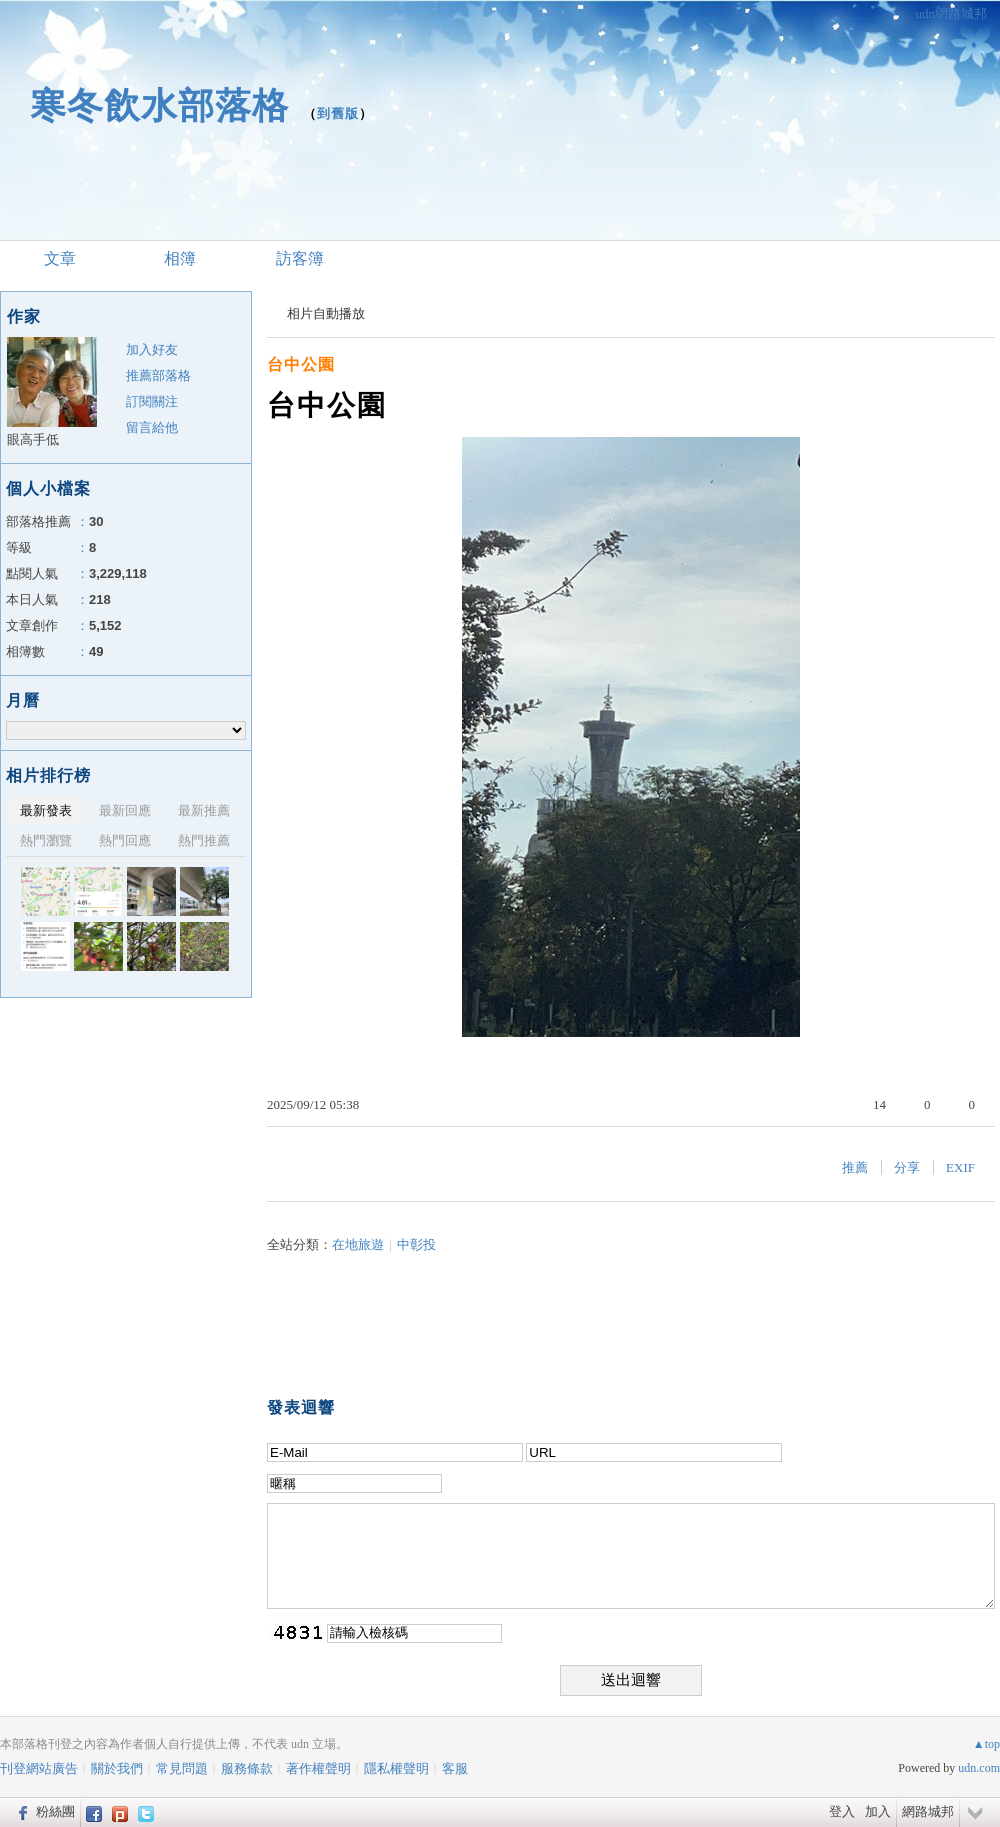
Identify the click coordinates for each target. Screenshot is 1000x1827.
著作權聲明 (318, 1768)
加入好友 (152, 349)
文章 (60, 258)
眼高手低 (33, 439)
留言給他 (152, 427)
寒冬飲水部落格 (159, 105)
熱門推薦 (204, 840)
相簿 (180, 258)
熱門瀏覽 (46, 840)
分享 (907, 1167)
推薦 (855, 1167)
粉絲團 (55, 1811)
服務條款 (247, 1768)
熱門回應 (125, 840)
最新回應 (125, 810)
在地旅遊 (358, 1244)
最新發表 (46, 810)
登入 (842, 1811)
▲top (986, 1744)
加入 (878, 1811)
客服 (455, 1768)
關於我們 (117, 1768)
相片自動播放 (326, 313)
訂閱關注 (152, 401)
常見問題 (182, 1768)
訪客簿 (300, 258)
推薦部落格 (158, 375)
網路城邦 (928, 1811)
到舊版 (338, 113)
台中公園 (301, 364)
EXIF (960, 1167)
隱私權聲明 (396, 1768)
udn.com (979, 1768)
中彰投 (416, 1244)
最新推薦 (204, 810)
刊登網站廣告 (39, 1768)
